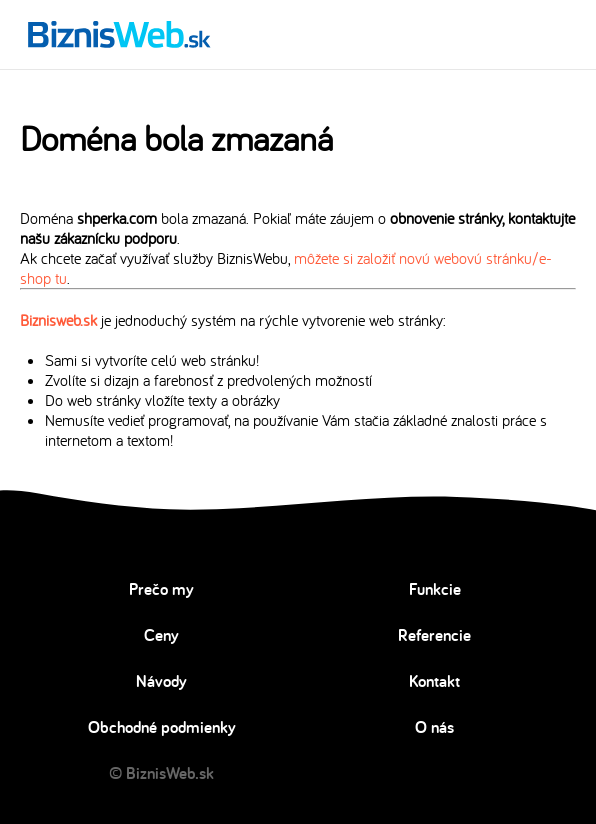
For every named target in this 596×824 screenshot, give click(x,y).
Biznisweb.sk (58, 320)
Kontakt (434, 681)
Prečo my (161, 589)
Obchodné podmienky (162, 727)
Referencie (434, 635)
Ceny (161, 635)
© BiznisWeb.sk (161, 773)
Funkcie (435, 589)
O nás (434, 727)
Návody (161, 681)
